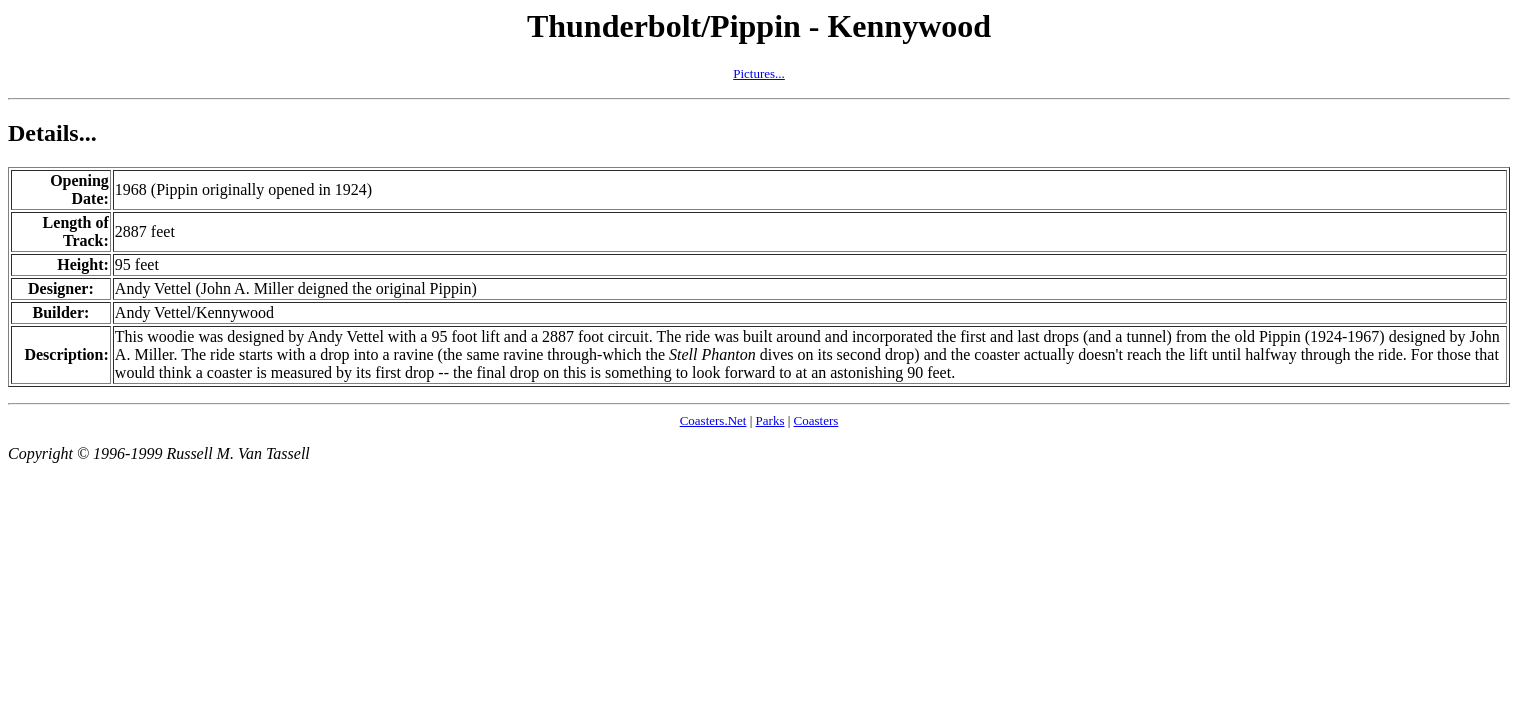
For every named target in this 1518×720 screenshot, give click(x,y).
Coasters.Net (713, 420)
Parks (770, 420)
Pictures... (759, 73)
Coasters (816, 420)
